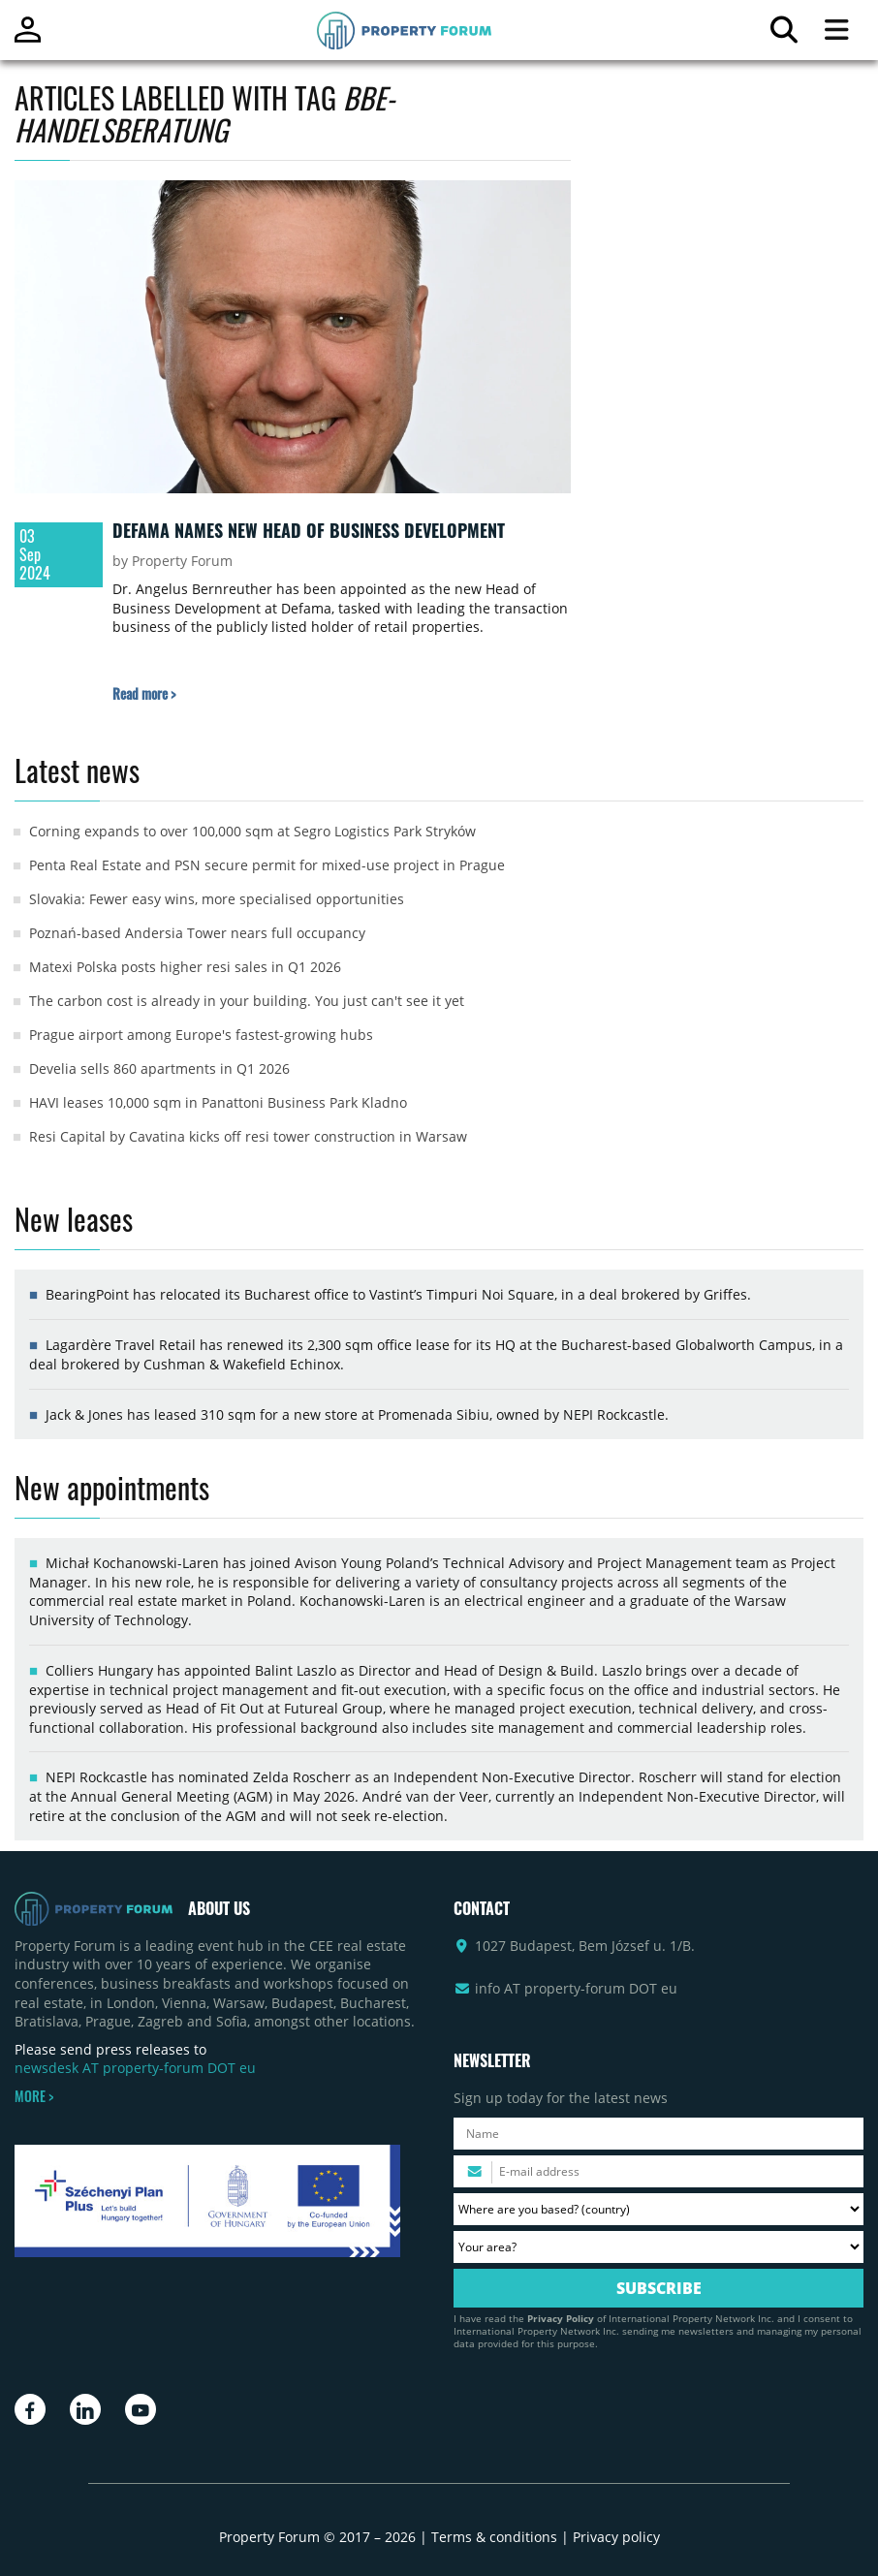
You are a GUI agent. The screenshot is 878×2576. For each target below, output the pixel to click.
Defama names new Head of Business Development (308, 530)
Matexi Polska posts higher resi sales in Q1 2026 (185, 967)
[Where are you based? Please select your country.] (658, 2209)
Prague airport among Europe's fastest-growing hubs (201, 1034)
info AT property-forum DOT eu (576, 1988)
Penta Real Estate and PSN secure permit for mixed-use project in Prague (267, 865)
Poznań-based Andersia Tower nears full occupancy (197, 933)
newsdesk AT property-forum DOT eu (135, 2067)
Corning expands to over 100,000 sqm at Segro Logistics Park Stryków (252, 831)
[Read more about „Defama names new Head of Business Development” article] (143, 693)
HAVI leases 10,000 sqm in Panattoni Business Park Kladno (218, 1102)
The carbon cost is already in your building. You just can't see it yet (246, 1000)
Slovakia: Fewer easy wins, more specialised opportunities (216, 899)
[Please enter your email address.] (658, 2171)
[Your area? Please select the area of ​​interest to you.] (658, 2247)
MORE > (34, 2096)
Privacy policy (616, 2537)
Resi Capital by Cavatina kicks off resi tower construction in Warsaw (248, 1136)
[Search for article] (783, 34)
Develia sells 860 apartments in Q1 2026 (159, 1068)
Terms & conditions (494, 2537)
